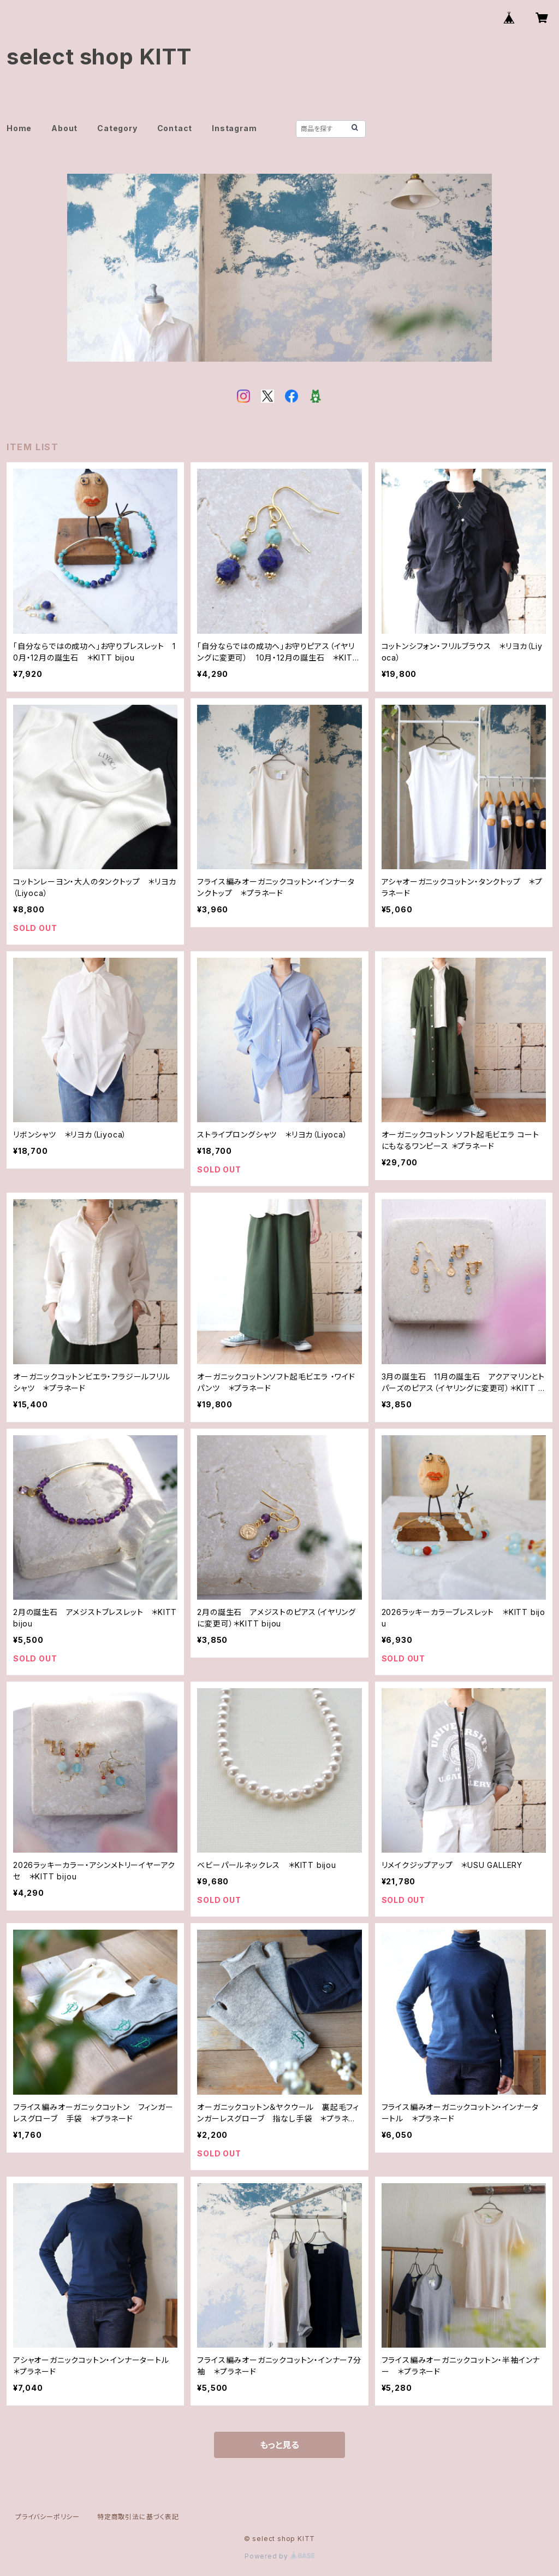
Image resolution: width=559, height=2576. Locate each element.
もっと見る (279, 2444)
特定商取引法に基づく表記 (138, 2517)
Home (19, 128)
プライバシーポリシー (47, 2517)
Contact (175, 128)
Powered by (279, 2556)
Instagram (234, 128)
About (64, 128)
